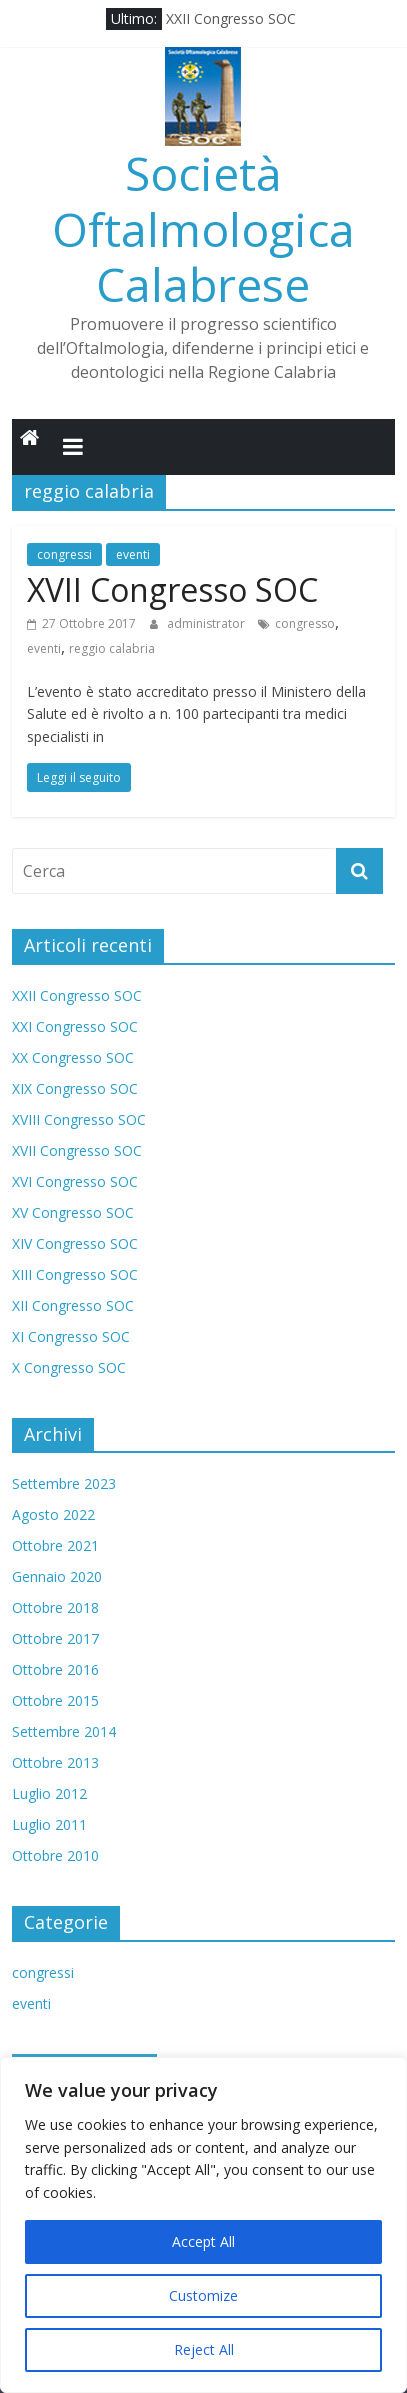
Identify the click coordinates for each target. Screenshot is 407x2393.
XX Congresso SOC (73, 1057)
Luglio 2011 (49, 1824)
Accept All (203, 2241)
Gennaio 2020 (57, 1576)
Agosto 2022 (53, 1514)
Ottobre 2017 (55, 1638)
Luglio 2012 (49, 1793)
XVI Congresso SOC (75, 1181)
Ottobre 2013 (55, 1762)
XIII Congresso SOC (75, 1274)
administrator (207, 623)
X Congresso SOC (69, 1367)
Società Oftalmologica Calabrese (203, 228)
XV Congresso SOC (73, 1212)
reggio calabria (112, 648)
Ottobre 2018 (55, 1607)
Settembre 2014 (64, 1731)
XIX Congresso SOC (75, 1088)
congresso (305, 623)
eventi (133, 554)
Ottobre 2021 (55, 1545)
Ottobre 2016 (55, 1669)
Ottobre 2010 (55, 1855)
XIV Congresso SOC (75, 1243)
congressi (64, 554)
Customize (203, 2295)
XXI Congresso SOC (75, 1026)
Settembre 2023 (64, 1483)
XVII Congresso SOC (172, 589)
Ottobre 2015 (55, 1700)
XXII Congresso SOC (231, 18)
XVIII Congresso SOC (79, 1119)
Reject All (204, 2349)
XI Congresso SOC (71, 1336)
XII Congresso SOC (73, 1305)
